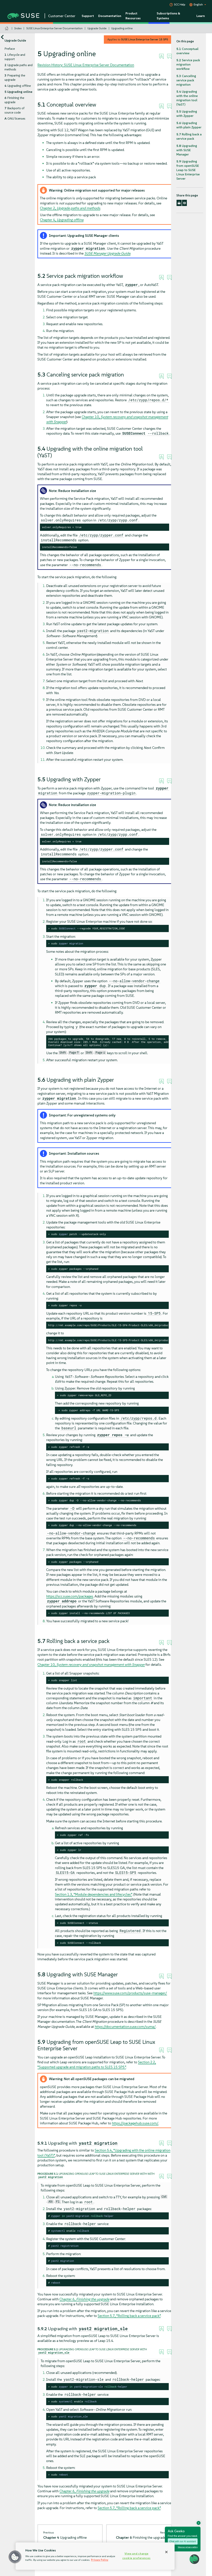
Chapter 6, (84, 2299)
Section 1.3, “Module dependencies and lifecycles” (93, 1894)
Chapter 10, (91, 1664)
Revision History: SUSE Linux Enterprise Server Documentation (85, 65)
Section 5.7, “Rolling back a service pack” (129, 2315)
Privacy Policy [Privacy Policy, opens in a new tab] (99, 2560)
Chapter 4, (61, 220)
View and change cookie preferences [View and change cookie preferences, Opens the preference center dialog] (136, 2556)
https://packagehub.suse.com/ (135, 2123)
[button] (15, 2557)
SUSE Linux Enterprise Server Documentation (54, 28)
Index (18, 28)
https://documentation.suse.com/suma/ (125, 2026)
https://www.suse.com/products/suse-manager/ (130, 1993)
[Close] (166, 2552)
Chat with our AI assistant (183, 2541)
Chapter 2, (70, 208)
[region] (95, 2556)
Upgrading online (122, 28)
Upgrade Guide (97, 28)
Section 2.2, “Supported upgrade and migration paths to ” (96, 2064)
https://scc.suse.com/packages (69, 1596)
